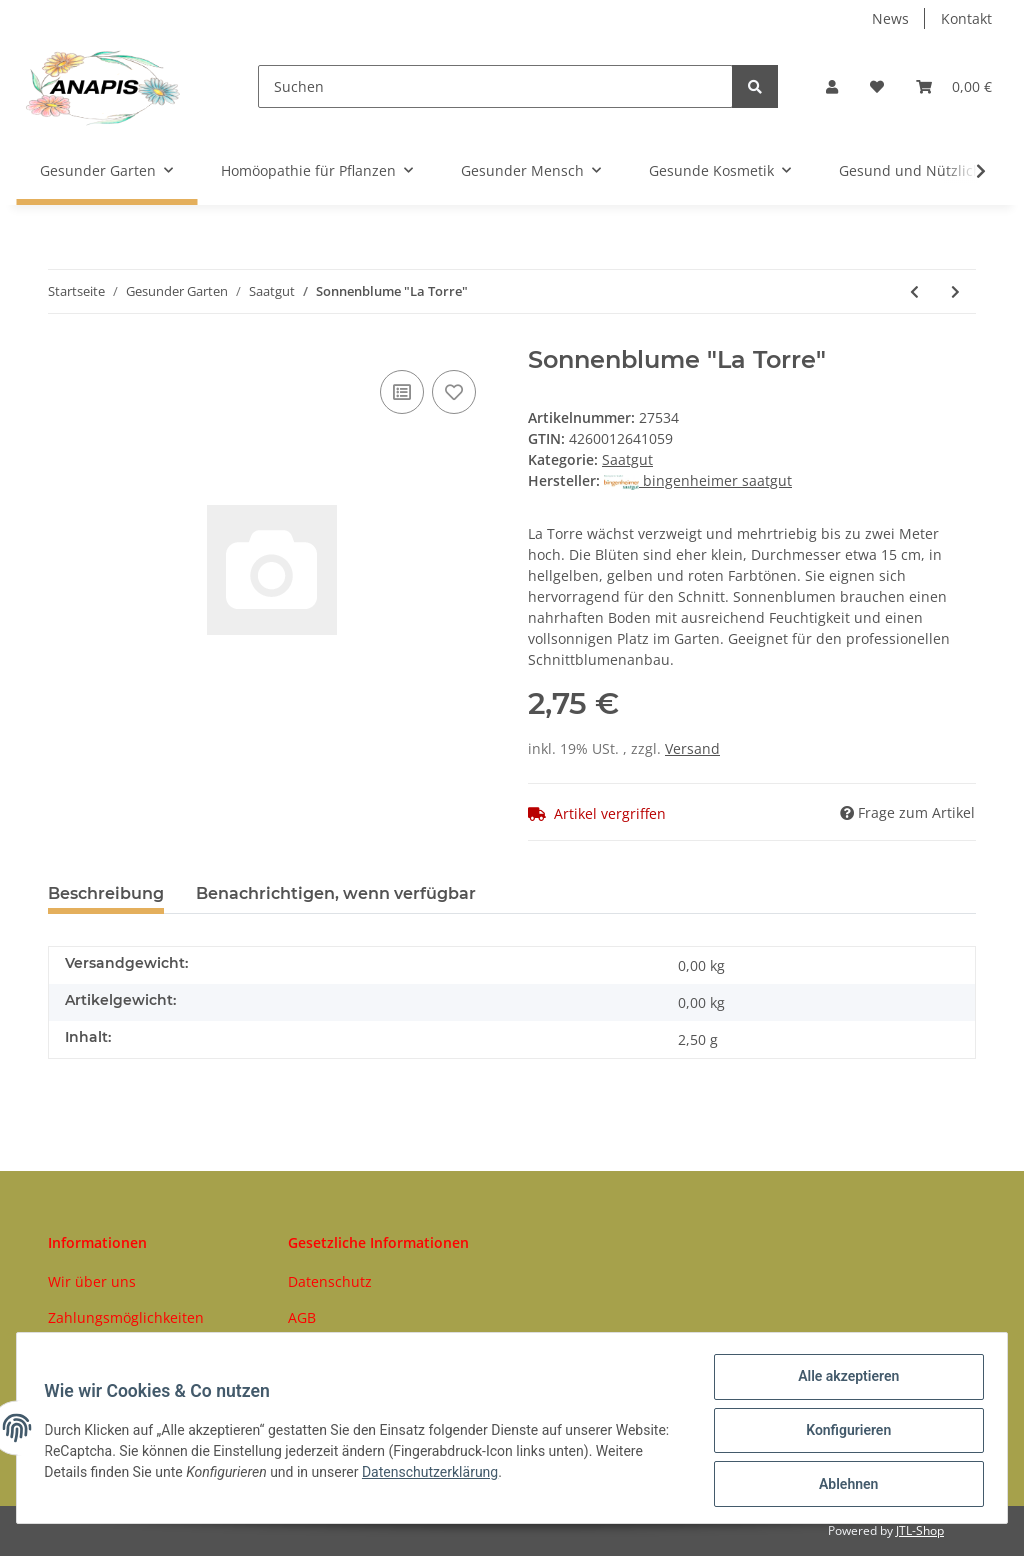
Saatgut (627, 459)
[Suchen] (495, 86)
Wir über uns (92, 1281)
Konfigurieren (843, 1433)
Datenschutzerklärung (485, 1475)
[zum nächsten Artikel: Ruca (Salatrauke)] (955, 291)
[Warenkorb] (954, 86)
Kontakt (966, 18)
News (890, 18)
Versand (692, 748)
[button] (832, 86)
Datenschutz (330, 1281)
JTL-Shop (920, 1530)
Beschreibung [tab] (106, 893)
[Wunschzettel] (877, 86)
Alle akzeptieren (843, 1381)
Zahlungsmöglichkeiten (126, 1317)
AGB (302, 1317)
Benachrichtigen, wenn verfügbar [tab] (336, 893)
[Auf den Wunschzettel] (454, 392)
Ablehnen (843, 1485)
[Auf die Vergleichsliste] (402, 392)
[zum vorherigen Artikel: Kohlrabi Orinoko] (914, 291)
